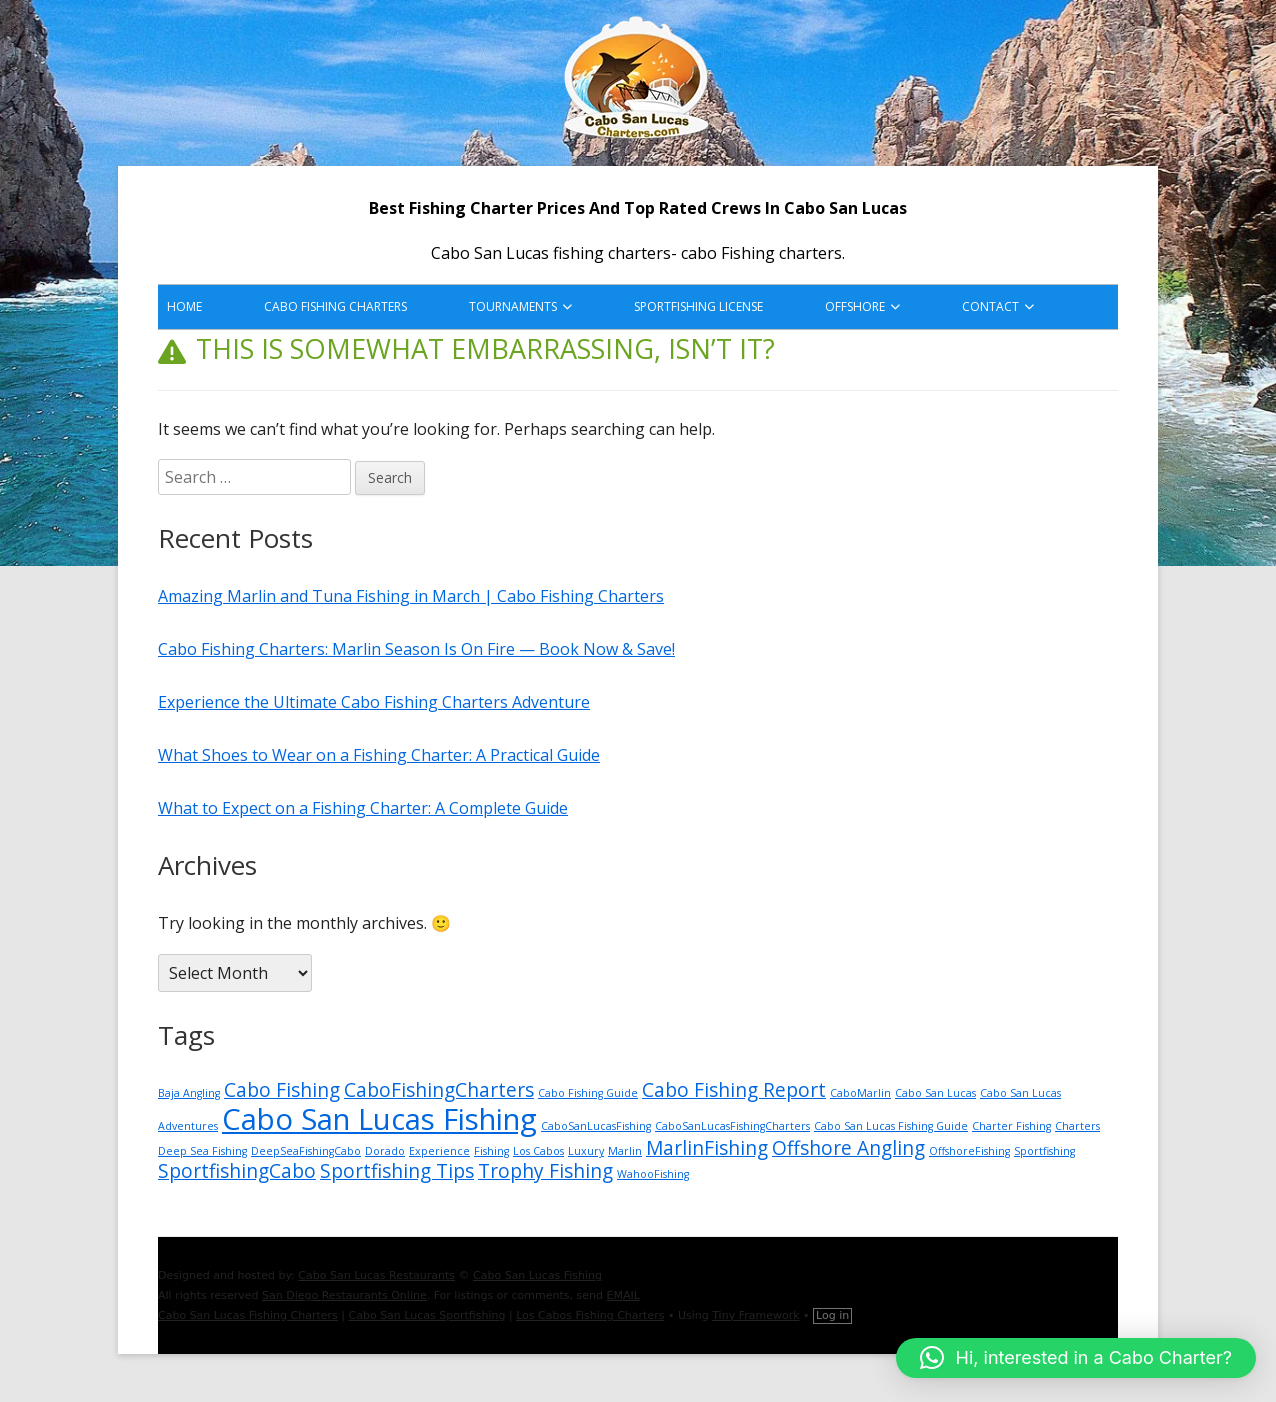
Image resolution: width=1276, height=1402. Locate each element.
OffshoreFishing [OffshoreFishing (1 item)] (969, 1151)
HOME (184, 306)
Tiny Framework (755, 1315)
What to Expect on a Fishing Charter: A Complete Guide (363, 808)
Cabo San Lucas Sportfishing (427, 1315)
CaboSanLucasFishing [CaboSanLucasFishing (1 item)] (596, 1126)
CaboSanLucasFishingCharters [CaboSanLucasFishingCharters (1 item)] (732, 1126)
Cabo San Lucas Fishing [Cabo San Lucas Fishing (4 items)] (379, 1119)
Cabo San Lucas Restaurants (376, 1275)
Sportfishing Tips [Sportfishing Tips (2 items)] (397, 1171)
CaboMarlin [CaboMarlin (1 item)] (860, 1093)
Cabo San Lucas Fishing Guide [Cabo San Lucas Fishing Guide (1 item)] (891, 1126)
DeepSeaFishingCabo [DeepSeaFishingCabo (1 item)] (306, 1151)
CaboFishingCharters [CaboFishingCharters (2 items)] (439, 1090)
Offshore (855, 306)
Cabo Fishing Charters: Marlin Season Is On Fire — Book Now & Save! (416, 649)
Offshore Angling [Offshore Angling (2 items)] (848, 1148)
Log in (832, 1315)
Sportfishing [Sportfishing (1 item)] (1044, 1151)
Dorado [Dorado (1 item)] (385, 1151)
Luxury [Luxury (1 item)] (586, 1151)
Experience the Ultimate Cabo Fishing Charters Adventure (374, 702)
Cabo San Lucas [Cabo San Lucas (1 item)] (935, 1093)
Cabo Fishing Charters (335, 306)
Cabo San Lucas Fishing (537, 1275)
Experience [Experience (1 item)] (439, 1151)
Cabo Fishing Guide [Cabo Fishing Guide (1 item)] (588, 1093)
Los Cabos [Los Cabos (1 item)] (538, 1151)
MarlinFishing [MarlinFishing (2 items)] (707, 1148)
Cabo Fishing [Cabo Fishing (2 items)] (282, 1090)
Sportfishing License (698, 306)
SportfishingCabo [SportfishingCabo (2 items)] (237, 1171)
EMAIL (622, 1295)
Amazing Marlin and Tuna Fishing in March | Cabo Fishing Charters (411, 596)
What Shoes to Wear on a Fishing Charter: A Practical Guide (379, 755)
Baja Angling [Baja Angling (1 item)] (189, 1093)
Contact (990, 306)
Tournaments (513, 306)
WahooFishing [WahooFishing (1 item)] (653, 1174)
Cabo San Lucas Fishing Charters (248, 1315)
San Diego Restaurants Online (344, 1295)
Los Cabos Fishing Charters (590, 1315)
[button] (1076, 1358)
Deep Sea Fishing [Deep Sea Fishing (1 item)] (202, 1151)
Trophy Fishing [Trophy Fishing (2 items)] (545, 1171)
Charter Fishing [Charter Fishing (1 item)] (1011, 1126)
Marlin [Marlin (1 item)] (625, 1151)
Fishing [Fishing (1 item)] (491, 1151)
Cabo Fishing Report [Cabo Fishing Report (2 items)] (734, 1090)
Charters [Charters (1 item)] (1077, 1126)
